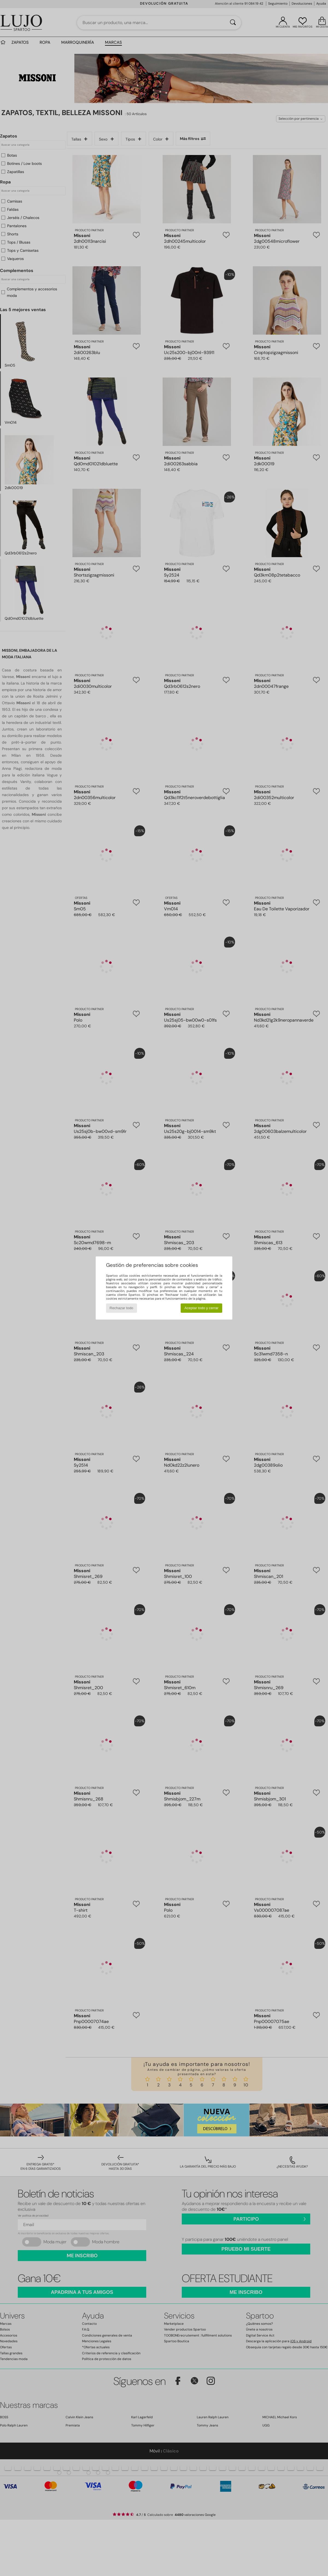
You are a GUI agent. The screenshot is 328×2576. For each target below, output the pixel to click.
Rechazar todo (121, 1308)
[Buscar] (232, 23)
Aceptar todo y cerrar (201, 1308)
